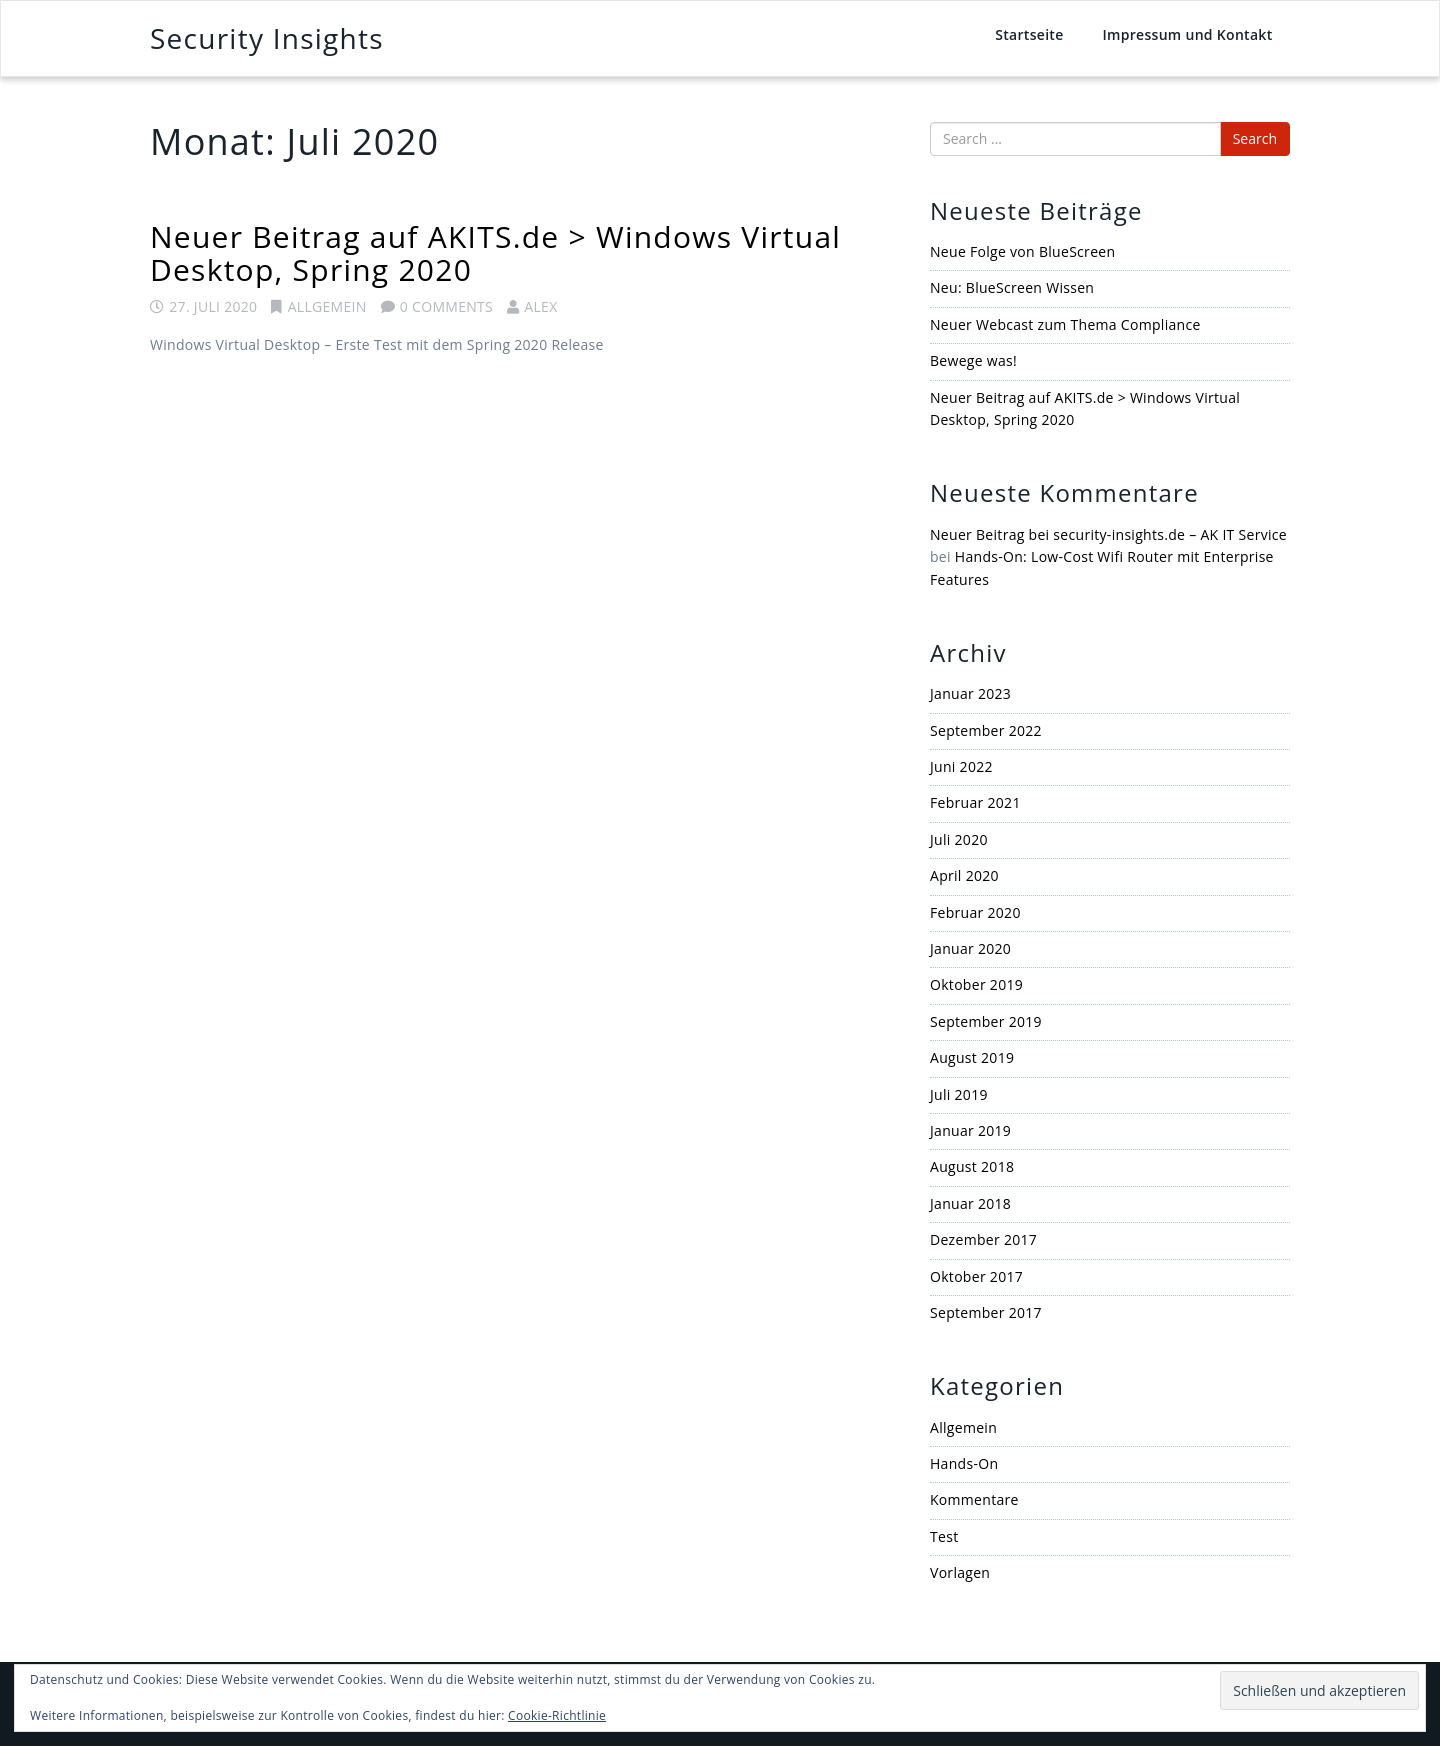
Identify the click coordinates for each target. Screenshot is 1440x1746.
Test (944, 1536)
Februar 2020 (975, 912)
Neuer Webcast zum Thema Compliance (1065, 324)
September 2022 (986, 730)
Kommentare (974, 1499)
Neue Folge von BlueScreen (1022, 251)
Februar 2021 (975, 802)
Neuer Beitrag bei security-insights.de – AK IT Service (1108, 534)
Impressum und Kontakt (1187, 34)
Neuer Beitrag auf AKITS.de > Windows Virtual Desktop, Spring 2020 (495, 253)
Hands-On (964, 1463)
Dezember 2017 (983, 1239)
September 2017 (986, 1312)
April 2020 (964, 875)
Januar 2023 (970, 693)
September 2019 (986, 1021)
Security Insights (267, 38)
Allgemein (327, 306)
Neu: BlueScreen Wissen (1012, 287)
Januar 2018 (970, 1203)
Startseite (1029, 34)
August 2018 (972, 1166)
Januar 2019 (970, 1130)
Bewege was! (973, 360)
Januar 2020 (970, 948)
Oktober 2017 (976, 1276)
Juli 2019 (959, 1094)
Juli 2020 (959, 839)
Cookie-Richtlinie (557, 1715)
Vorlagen (960, 1572)
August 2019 (972, 1057)
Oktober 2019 (976, 984)
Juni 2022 (961, 766)
